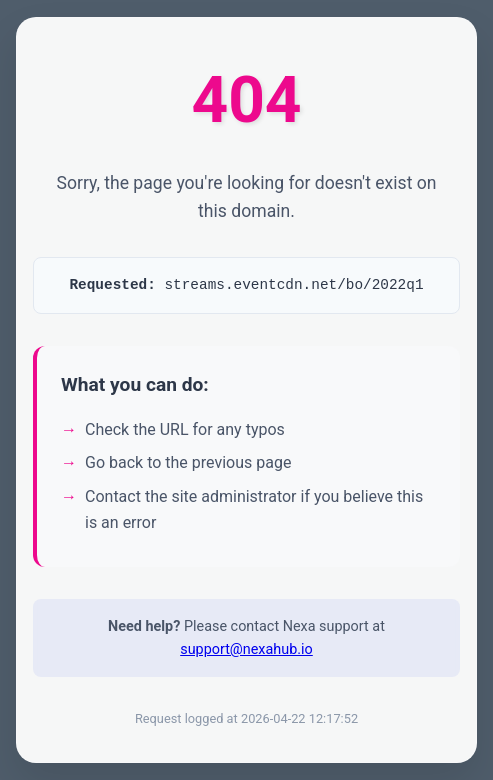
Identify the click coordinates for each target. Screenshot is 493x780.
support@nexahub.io (246, 656)
